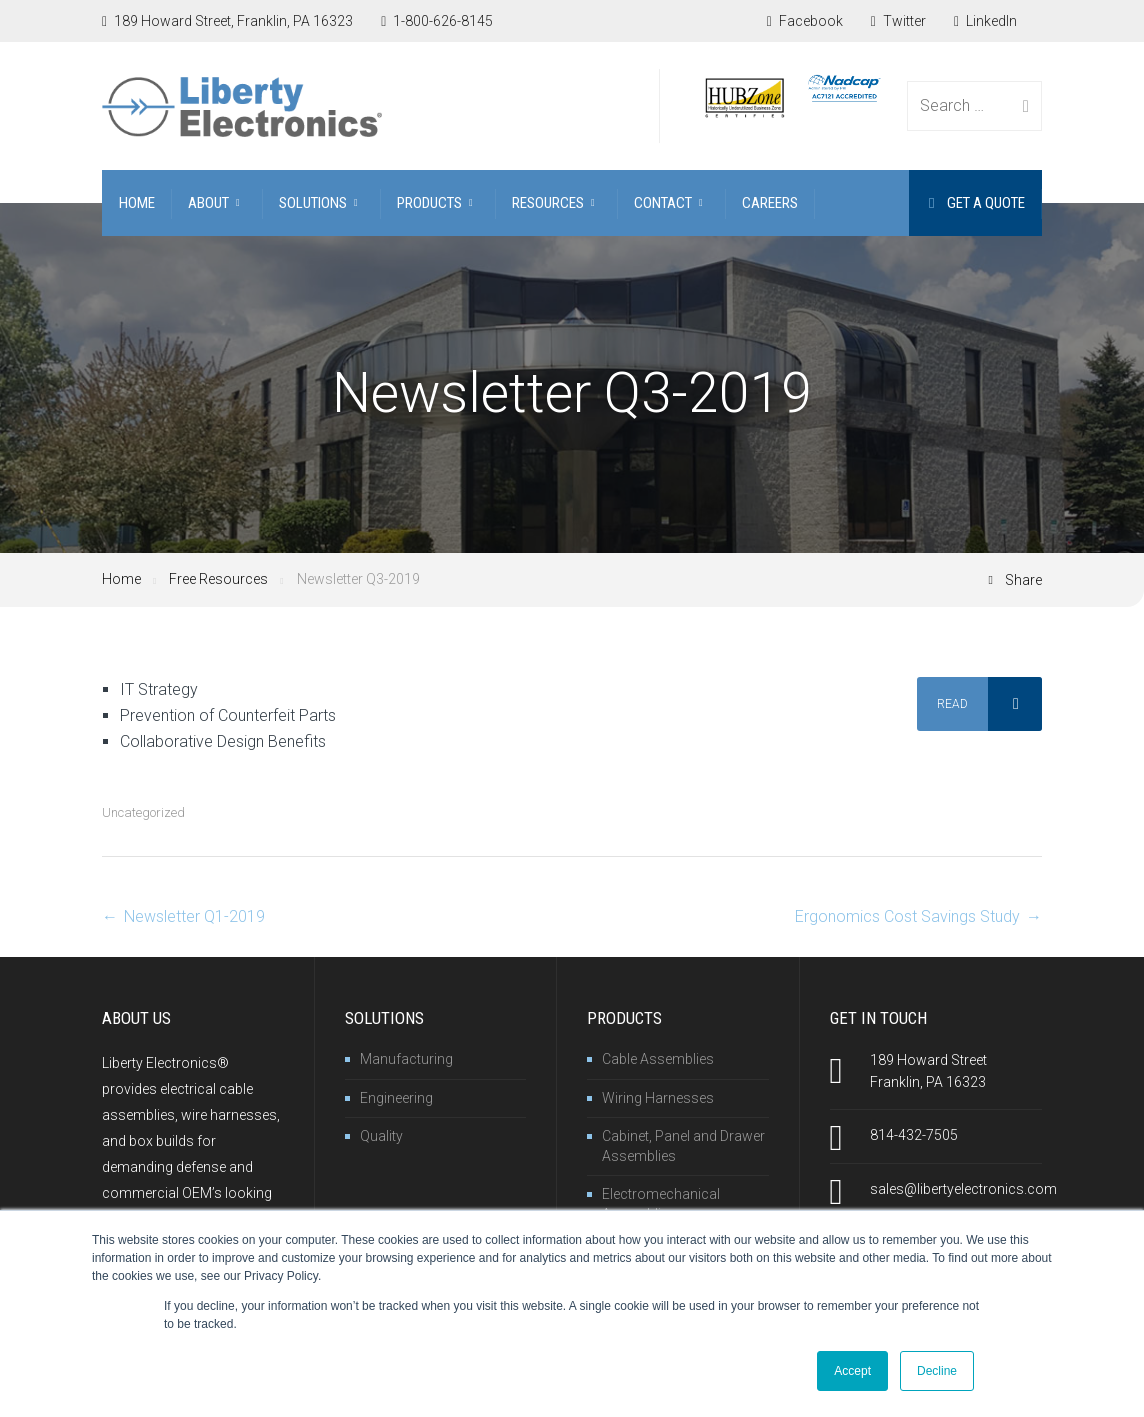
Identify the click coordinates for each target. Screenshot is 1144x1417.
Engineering (396, 1098)
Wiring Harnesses (658, 1098)
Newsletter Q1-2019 (194, 916)
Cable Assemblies (658, 1059)
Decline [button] (937, 1371)
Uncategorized (143, 812)
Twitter (898, 21)
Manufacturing (406, 1059)
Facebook (805, 21)
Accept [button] (852, 1371)
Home (121, 579)
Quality (381, 1136)
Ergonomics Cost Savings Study (907, 916)
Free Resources (218, 579)
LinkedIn (985, 21)
